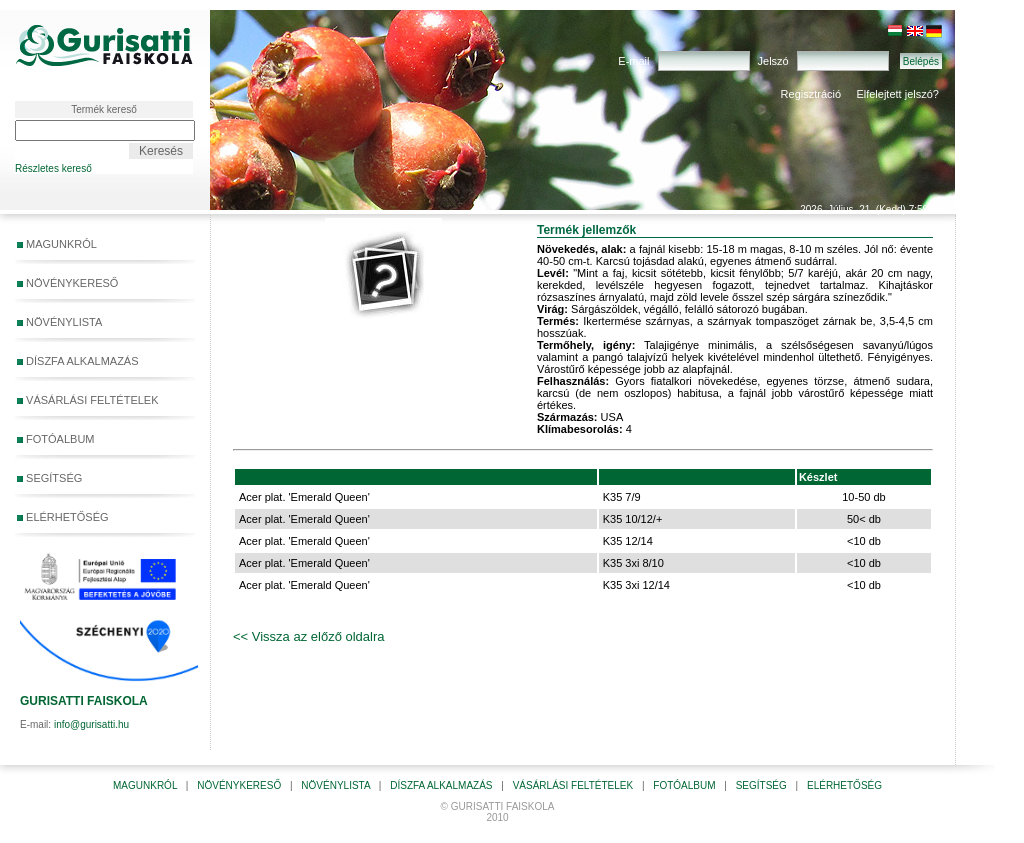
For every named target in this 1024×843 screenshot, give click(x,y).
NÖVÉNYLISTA (59, 322)
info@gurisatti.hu (91, 724)
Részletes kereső (53, 168)
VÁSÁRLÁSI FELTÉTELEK (88, 400)
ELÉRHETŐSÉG (63, 517)
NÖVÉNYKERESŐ (67, 283)
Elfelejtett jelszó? (897, 94)
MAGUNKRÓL (57, 244)
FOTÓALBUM (56, 439)
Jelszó (773, 61)
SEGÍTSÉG (101, 479)
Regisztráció (811, 94)
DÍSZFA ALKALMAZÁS (78, 361)
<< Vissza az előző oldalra (309, 636)
